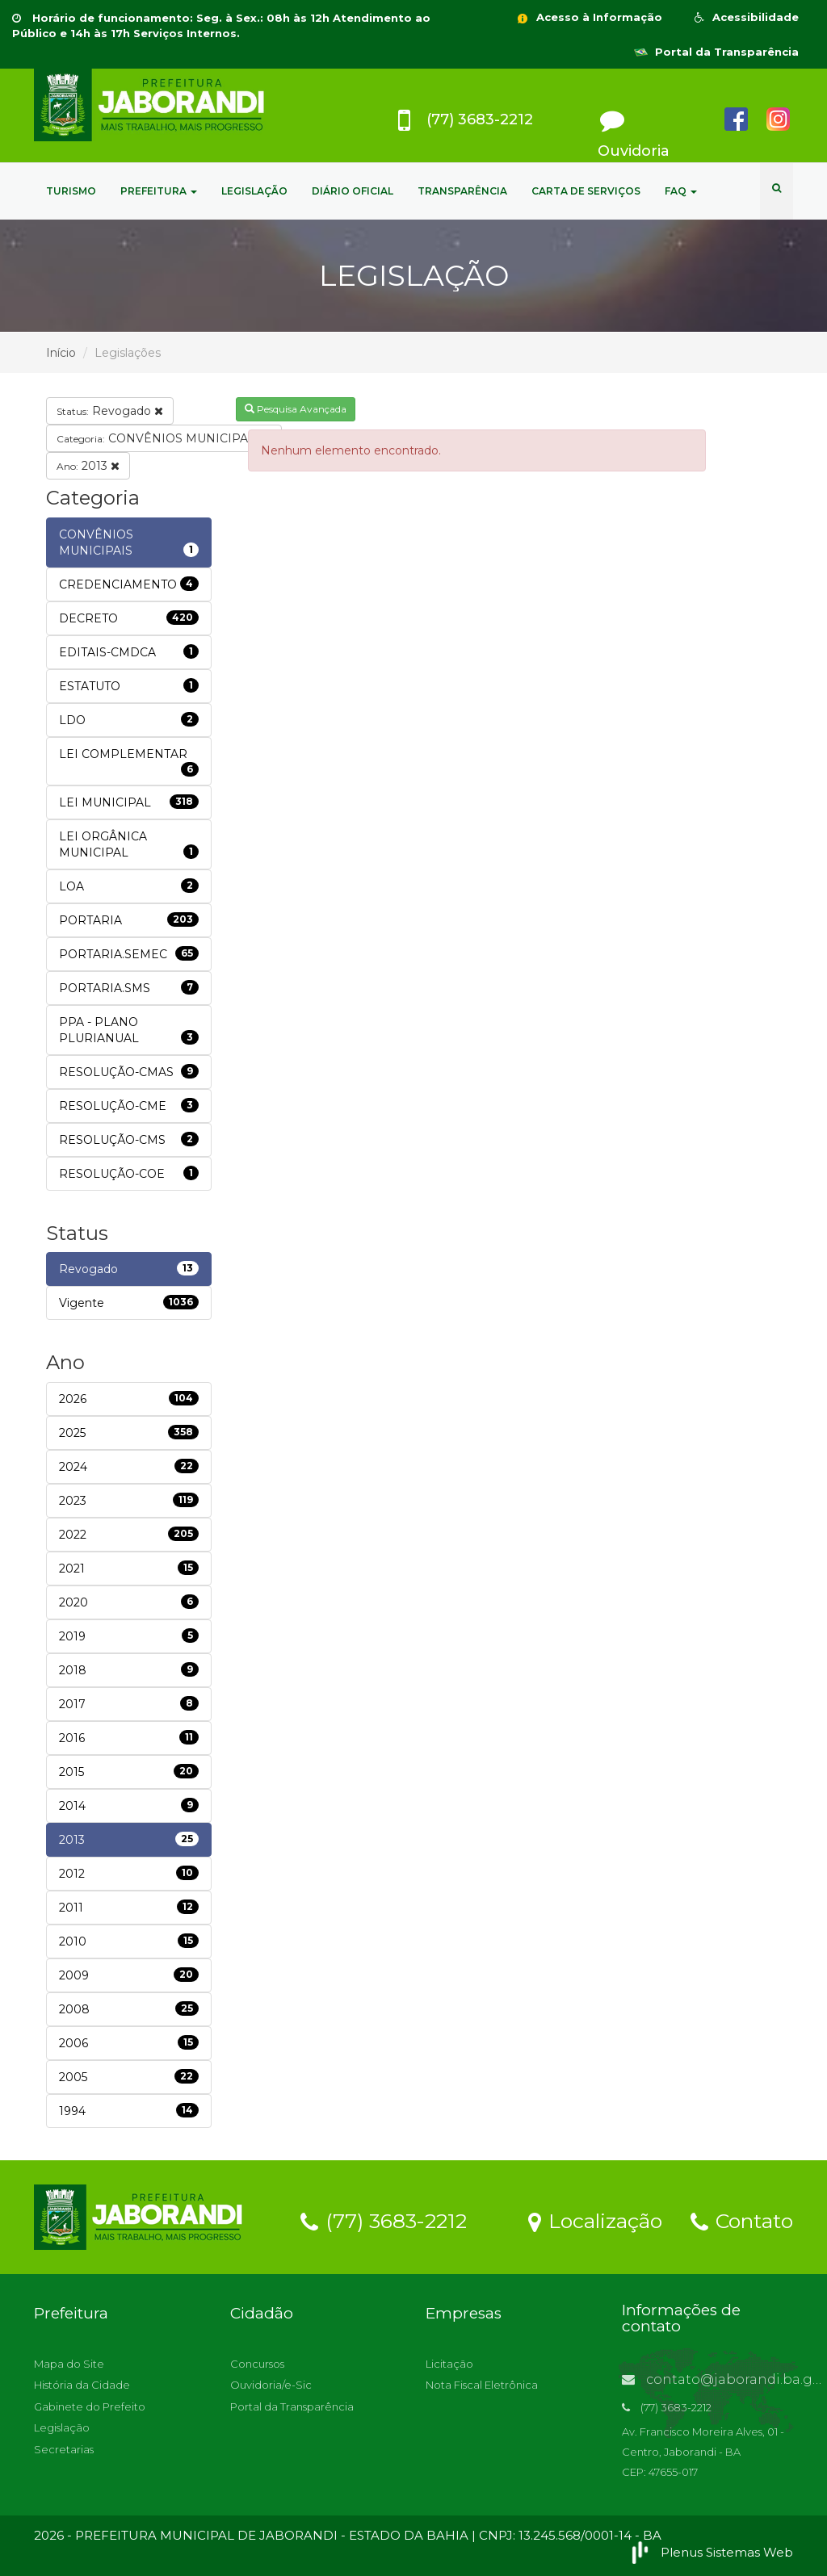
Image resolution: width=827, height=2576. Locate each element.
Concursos (257, 2363)
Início (61, 353)
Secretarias (64, 2449)
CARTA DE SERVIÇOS (585, 191)
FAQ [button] (681, 191)
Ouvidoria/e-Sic (271, 2384)
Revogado (110, 411)
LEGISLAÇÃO (254, 191)
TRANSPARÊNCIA (462, 191)
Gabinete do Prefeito (89, 2406)
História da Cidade (82, 2384)
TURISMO (71, 191)
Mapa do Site (69, 2363)
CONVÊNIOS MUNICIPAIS (164, 438)
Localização (595, 2220)
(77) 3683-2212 (383, 2220)
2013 (88, 466)
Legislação (62, 2427)
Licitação (449, 2363)
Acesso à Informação (588, 16)
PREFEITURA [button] (158, 191)
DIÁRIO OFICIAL (352, 191)
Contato (742, 2220)
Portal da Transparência (716, 51)
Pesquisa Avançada (295, 409)
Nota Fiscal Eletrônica (482, 2384)
